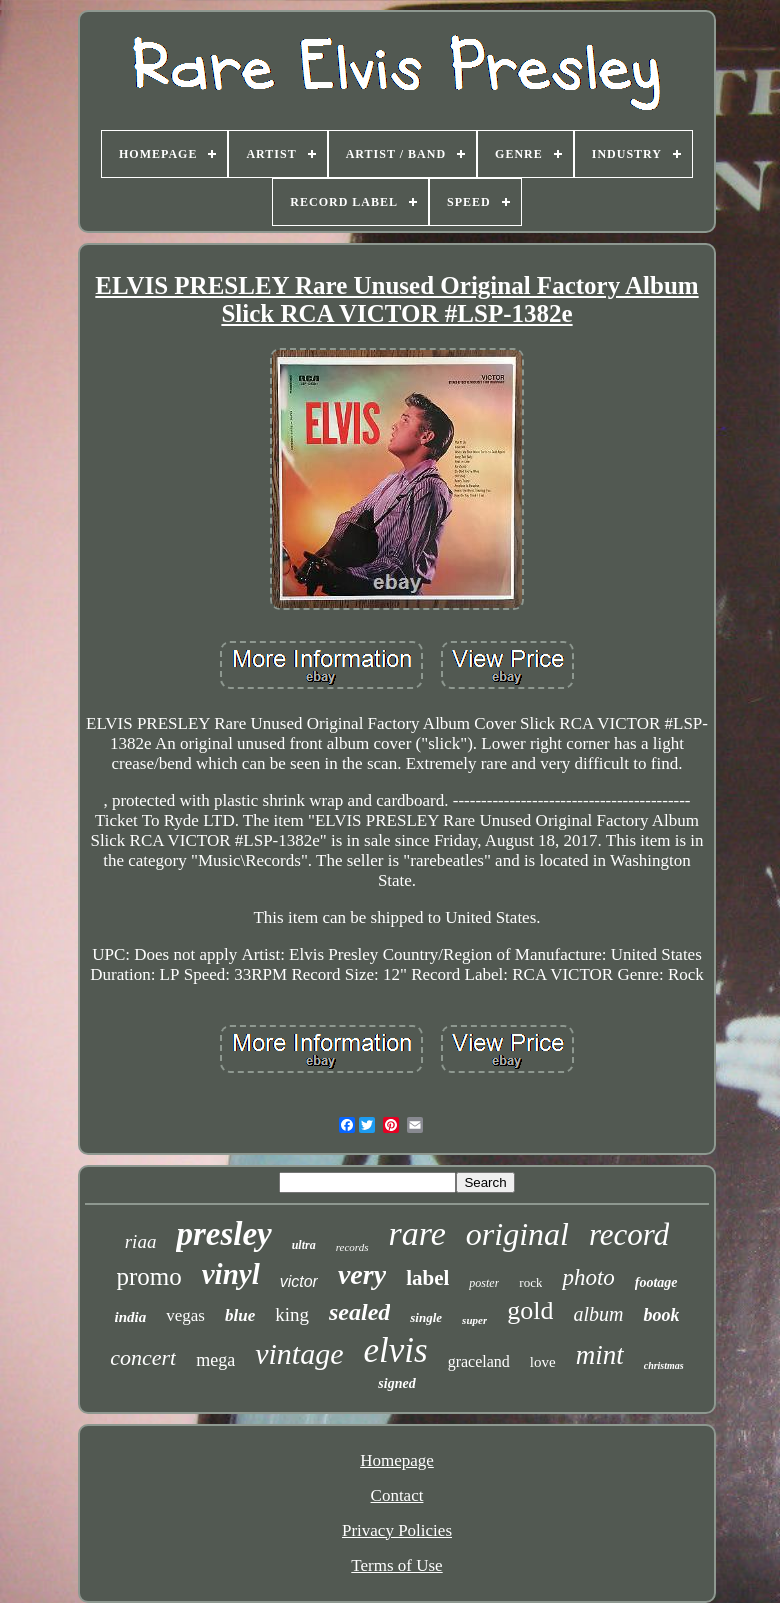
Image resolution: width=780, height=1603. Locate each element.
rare (417, 1233)
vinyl (231, 1274)
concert (143, 1357)
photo (588, 1277)
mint (600, 1355)
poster (484, 1283)
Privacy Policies (397, 1530)
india (131, 1317)
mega (215, 1360)
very (362, 1274)
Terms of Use (396, 1565)
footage (656, 1282)
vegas (185, 1315)
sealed (359, 1312)
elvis (396, 1350)
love (543, 1362)
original (517, 1234)
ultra (304, 1245)
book (661, 1315)
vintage (299, 1353)
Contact (397, 1495)
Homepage (397, 1460)
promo (148, 1276)
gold (530, 1310)
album (598, 1314)
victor (299, 1281)
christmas (664, 1365)
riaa (141, 1241)
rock (530, 1282)
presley (223, 1234)
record (629, 1234)
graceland (479, 1361)
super (474, 1320)
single (426, 1317)
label (427, 1278)
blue (240, 1315)
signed (396, 1383)
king (292, 1314)
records (352, 1247)
